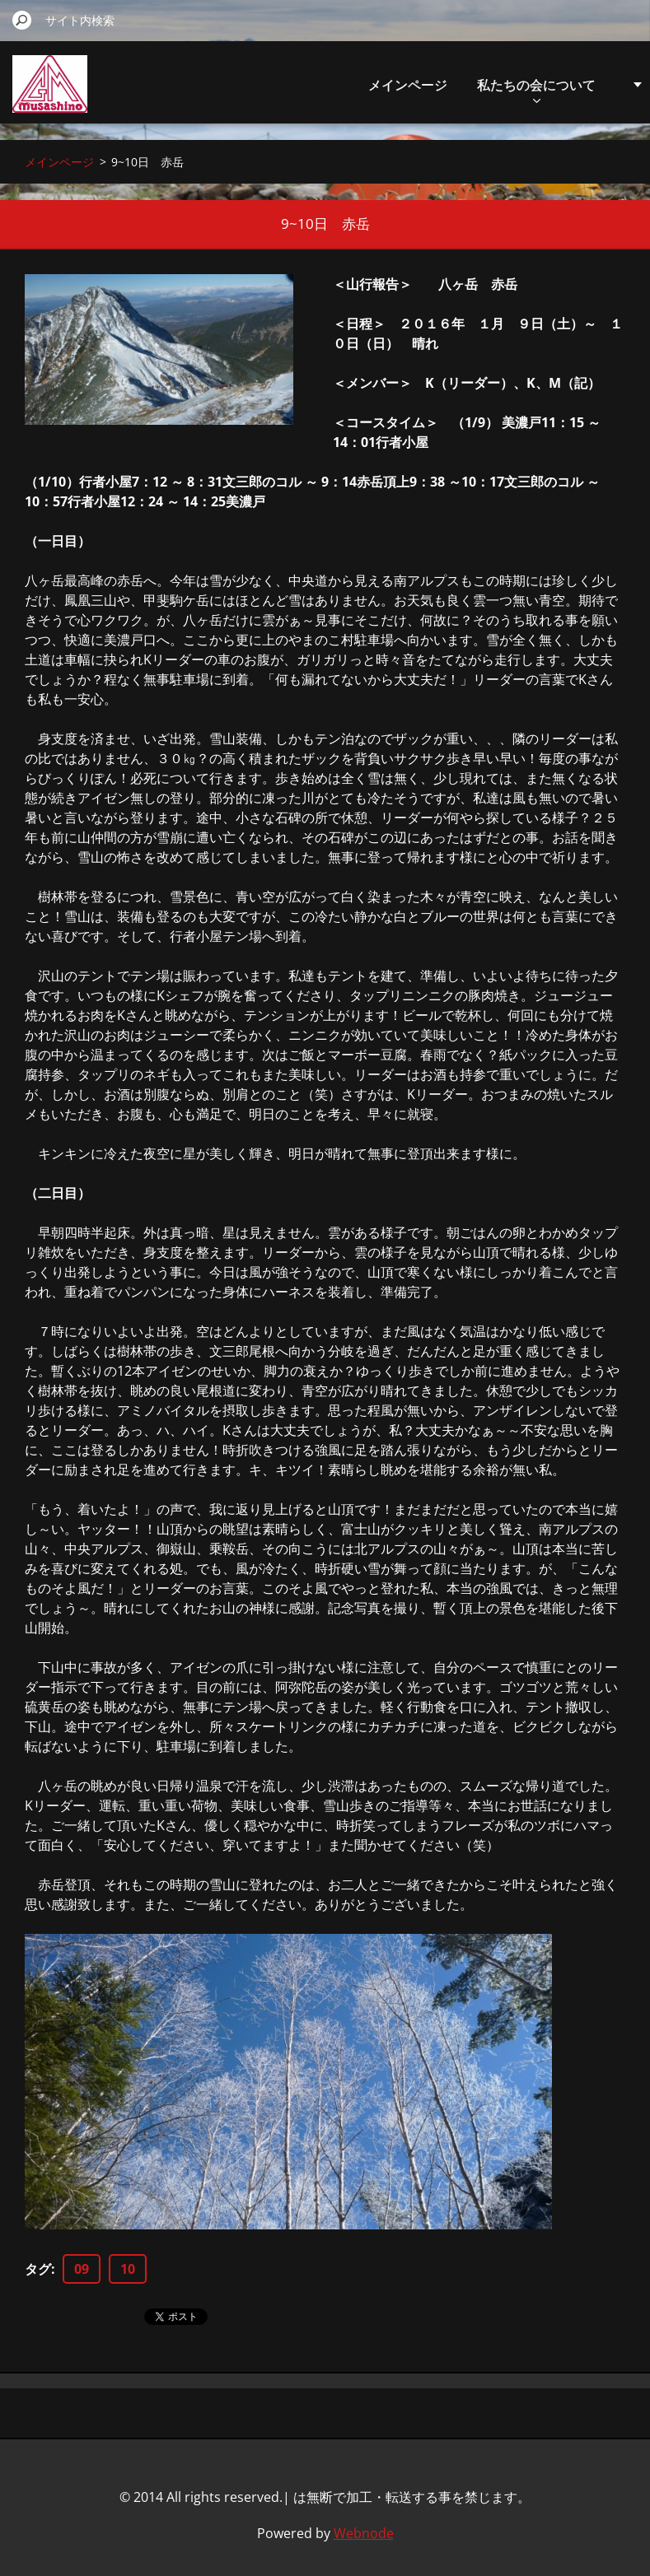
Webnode (364, 2533)
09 (81, 2269)
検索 (22, 20)
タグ (38, 2269)
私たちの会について (536, 89)
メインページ (407, 85)
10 (127, 2269)
